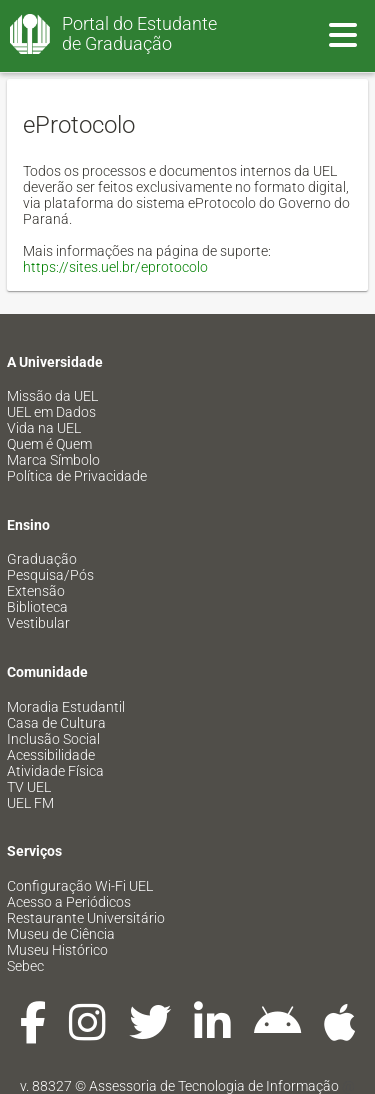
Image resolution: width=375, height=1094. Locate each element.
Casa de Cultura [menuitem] (56, 723)
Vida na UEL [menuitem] (44, 428)
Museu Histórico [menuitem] (57, 950)
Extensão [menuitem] (36, 591)
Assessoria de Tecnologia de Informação (214, 1086)
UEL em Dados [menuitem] (51, 412)
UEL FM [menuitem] (30, 803)
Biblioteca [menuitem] (37, 607)
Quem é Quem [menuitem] (49, 444)
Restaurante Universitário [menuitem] (86, 918)
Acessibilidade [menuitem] (51, 755)
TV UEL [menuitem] (29, 787)
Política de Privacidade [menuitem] (77, 476)
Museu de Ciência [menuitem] (61, 934)
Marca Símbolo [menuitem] (53, 460)
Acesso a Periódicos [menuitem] (69, 902)
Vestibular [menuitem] (38, 623)
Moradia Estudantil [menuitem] (66, 707)
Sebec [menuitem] (25, 966)
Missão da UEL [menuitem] (52, 396)
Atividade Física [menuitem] (55, 771)
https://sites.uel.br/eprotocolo (115, 267)
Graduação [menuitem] (42, 559)
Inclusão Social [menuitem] (53, 739)
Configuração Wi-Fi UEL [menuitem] (80, 886)
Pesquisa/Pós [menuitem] (50, 575)
